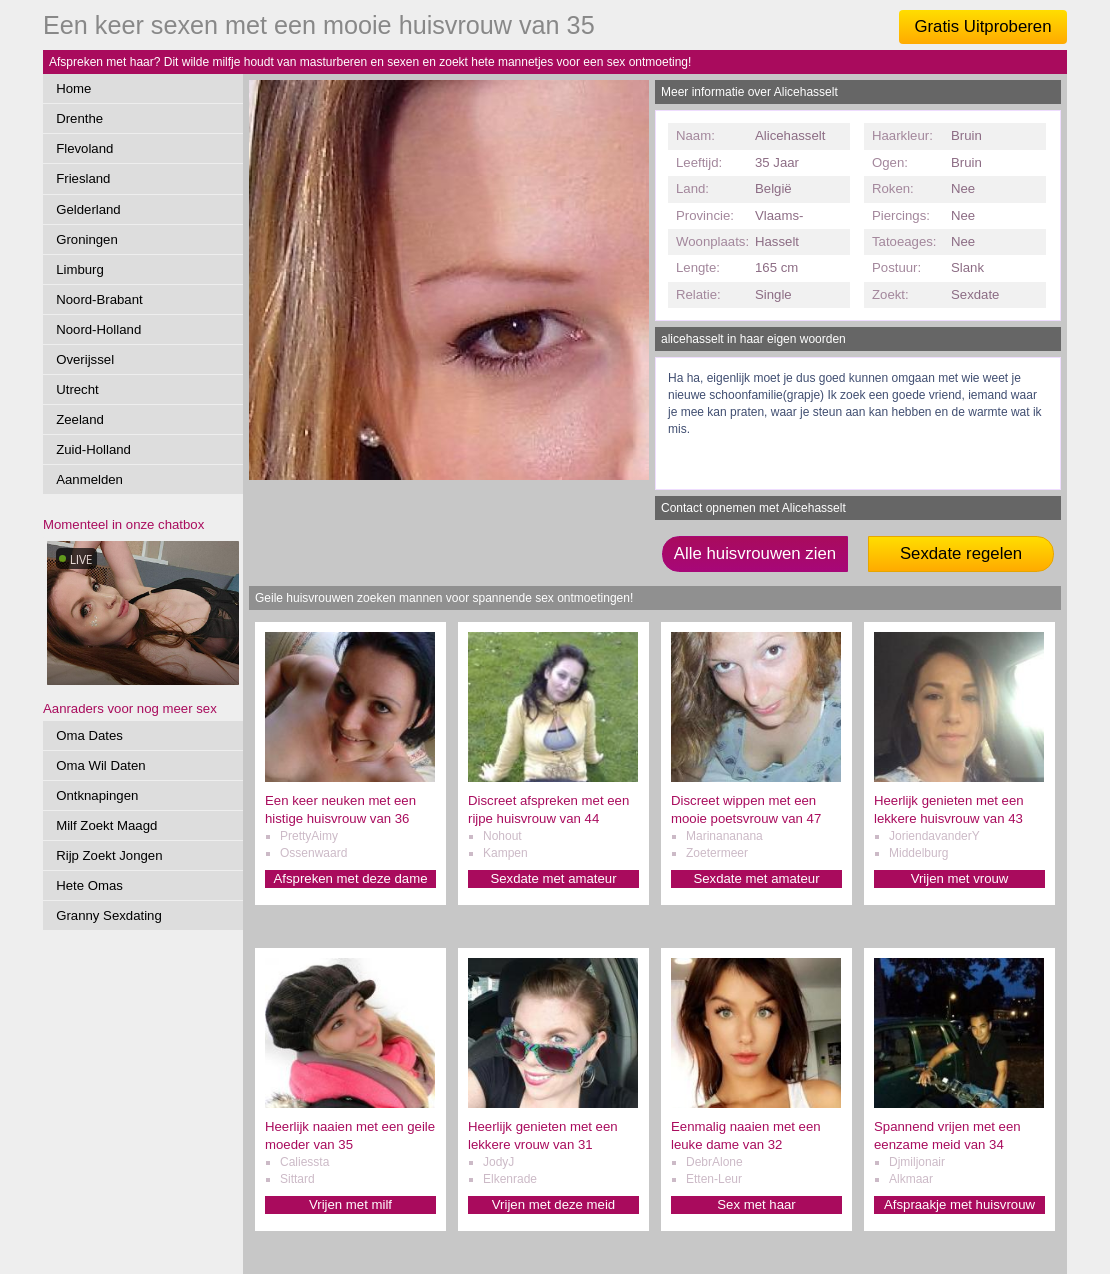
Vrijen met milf (350, 1204)
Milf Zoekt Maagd (106, 825)
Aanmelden (89, 479)
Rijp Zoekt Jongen (109, 855)
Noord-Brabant (99, 299)
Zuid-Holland (93, 449)
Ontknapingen (97, 795)
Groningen (87, 239)
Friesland (83, 178)
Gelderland (88, 209)
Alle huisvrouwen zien (755, 553)
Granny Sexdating (109, 915)
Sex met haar (756, 1204)
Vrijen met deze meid (553, 1204)
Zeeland (80, 419)
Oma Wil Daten (100, 765)
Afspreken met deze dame (351, 878)
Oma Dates (89, 735)
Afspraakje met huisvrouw (959, 1204)
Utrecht (77, 389)
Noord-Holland (98, 329)
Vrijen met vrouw (960, 878)
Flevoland (84, 148)
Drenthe (79, 118)
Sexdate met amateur (553, 878)
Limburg (80, 269)
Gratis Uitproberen (982, 26)
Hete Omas (89, 885)
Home (73, 88)
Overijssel (85, 359)
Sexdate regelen (961, 553)
